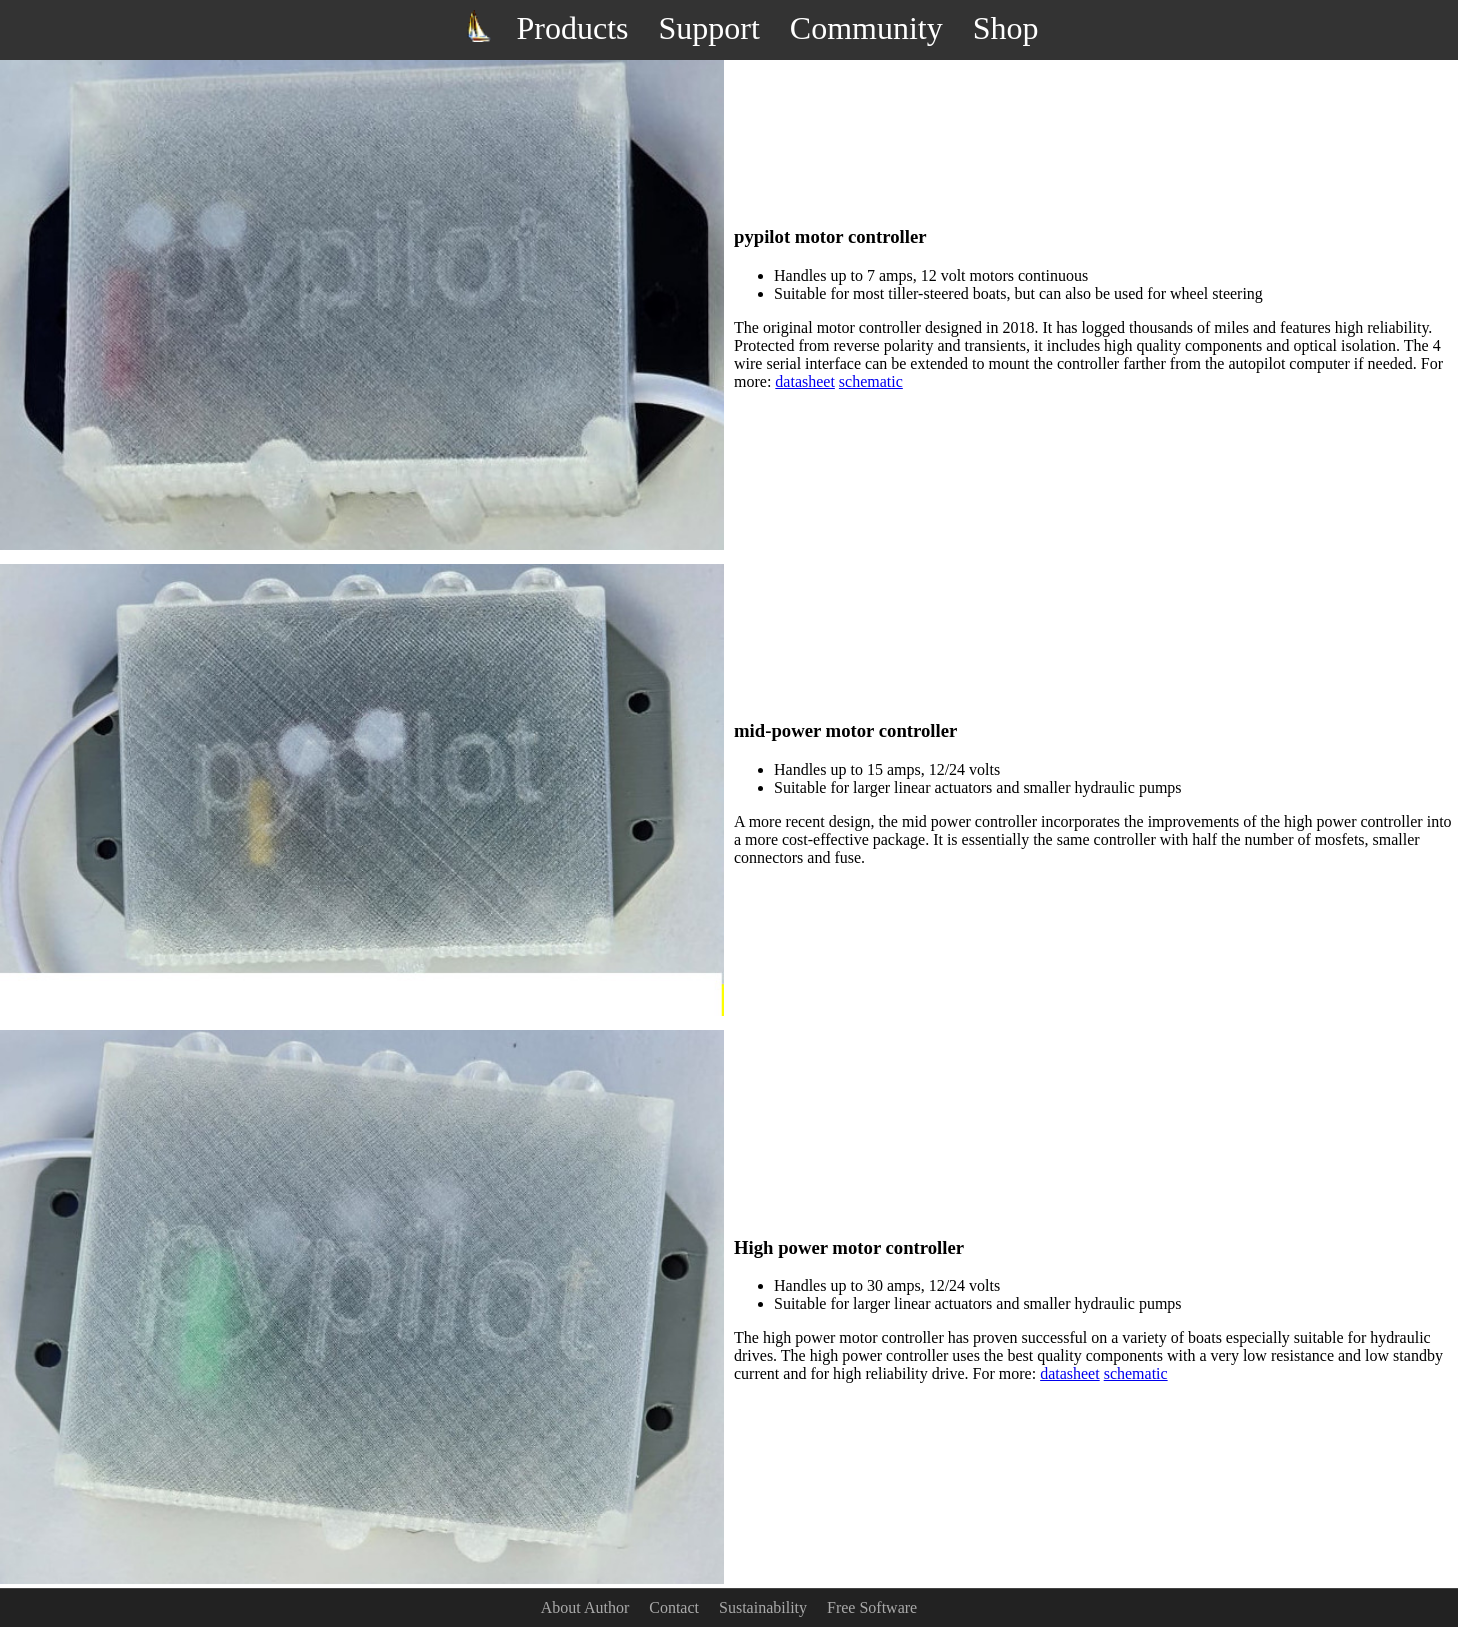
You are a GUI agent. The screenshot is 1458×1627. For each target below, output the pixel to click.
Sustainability (763, 1607)
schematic (871, 381)
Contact (674, 1607)
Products (572, 28)
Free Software (872, 1607)
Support (708, 28)
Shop (1006, 28)
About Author (585, 1607)
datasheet (805, 381)
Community (866, 28)
